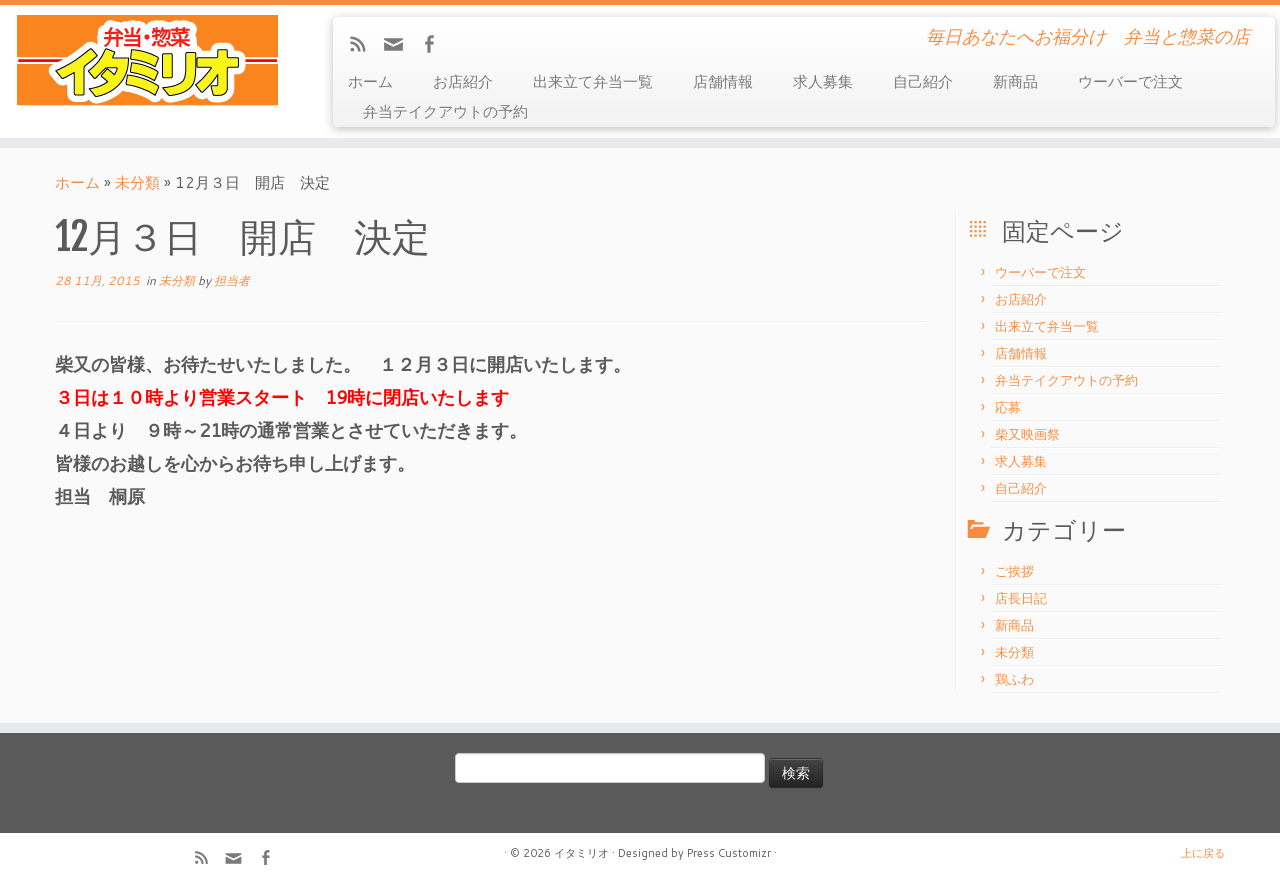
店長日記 (1021, 598)
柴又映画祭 (1027, 434)
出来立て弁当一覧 (593, 81)
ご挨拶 (1014, 571)
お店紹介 (463, 81)
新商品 (1015, 81)
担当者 (232, 280)
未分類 (137, 182)
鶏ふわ (1014, 679)
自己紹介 (923, 81)
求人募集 (823, 81)
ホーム (370, 81)
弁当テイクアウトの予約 (445, 111)
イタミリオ (581, 853)
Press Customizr (729, 853)
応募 (1008, 407)
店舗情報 (723, 81)
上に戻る (1203, 853)
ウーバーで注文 (1130, 81)
